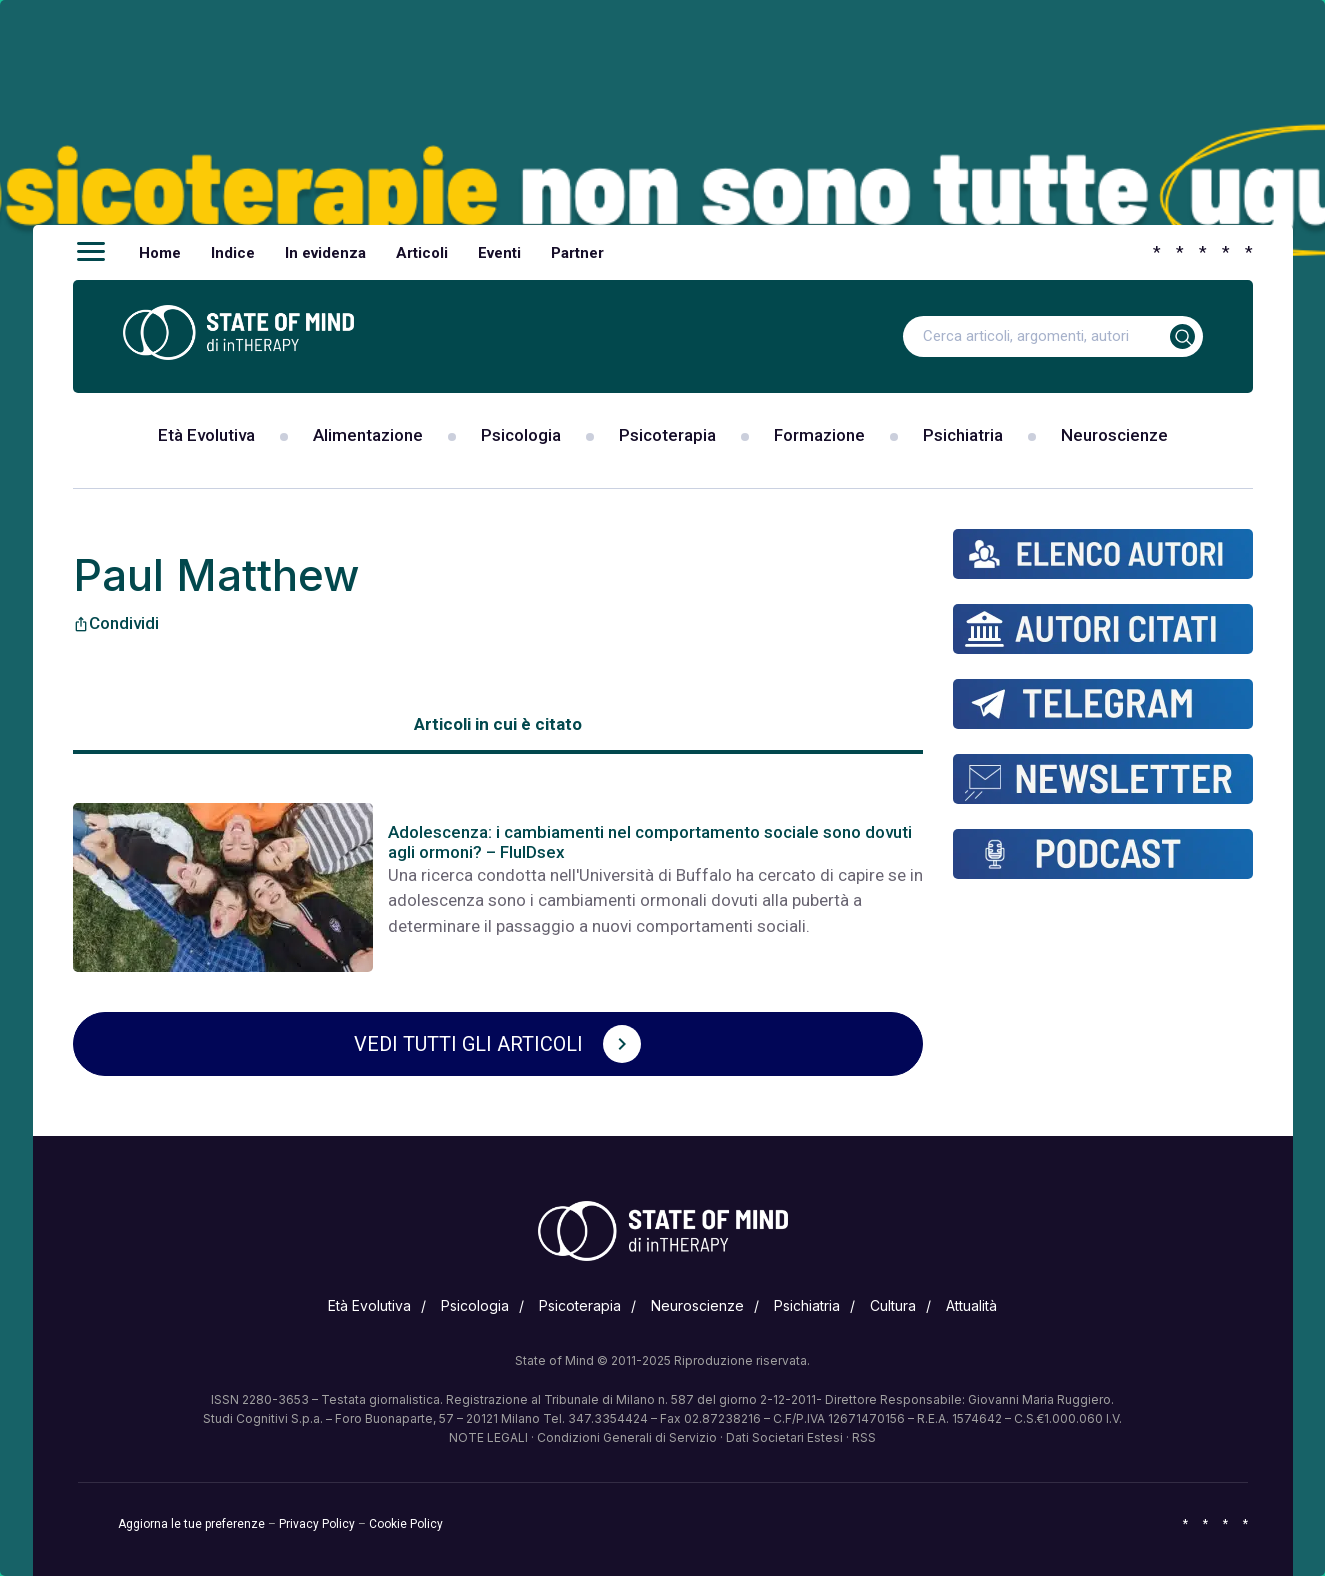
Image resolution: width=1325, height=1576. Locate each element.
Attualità (971, 1305)
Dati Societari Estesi (784, 1437)
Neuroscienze (1114, 435)
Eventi (499, 253)
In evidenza (325, 253)
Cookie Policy (406, 1524)
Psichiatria (963, 435)
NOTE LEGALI (488, 1437)
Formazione (819, 435)
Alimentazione (368, 435)
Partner (577, 253)
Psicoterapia (667, 435)
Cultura (893, 1305)
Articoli (422, 253)
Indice (233, 253)
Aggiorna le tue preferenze (191, 1524)
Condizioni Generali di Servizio (627, 1437)
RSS (864, 1437)
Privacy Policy (317, 1524)
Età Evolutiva (206, 435)
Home (160, 253)
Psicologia (521, 435)
